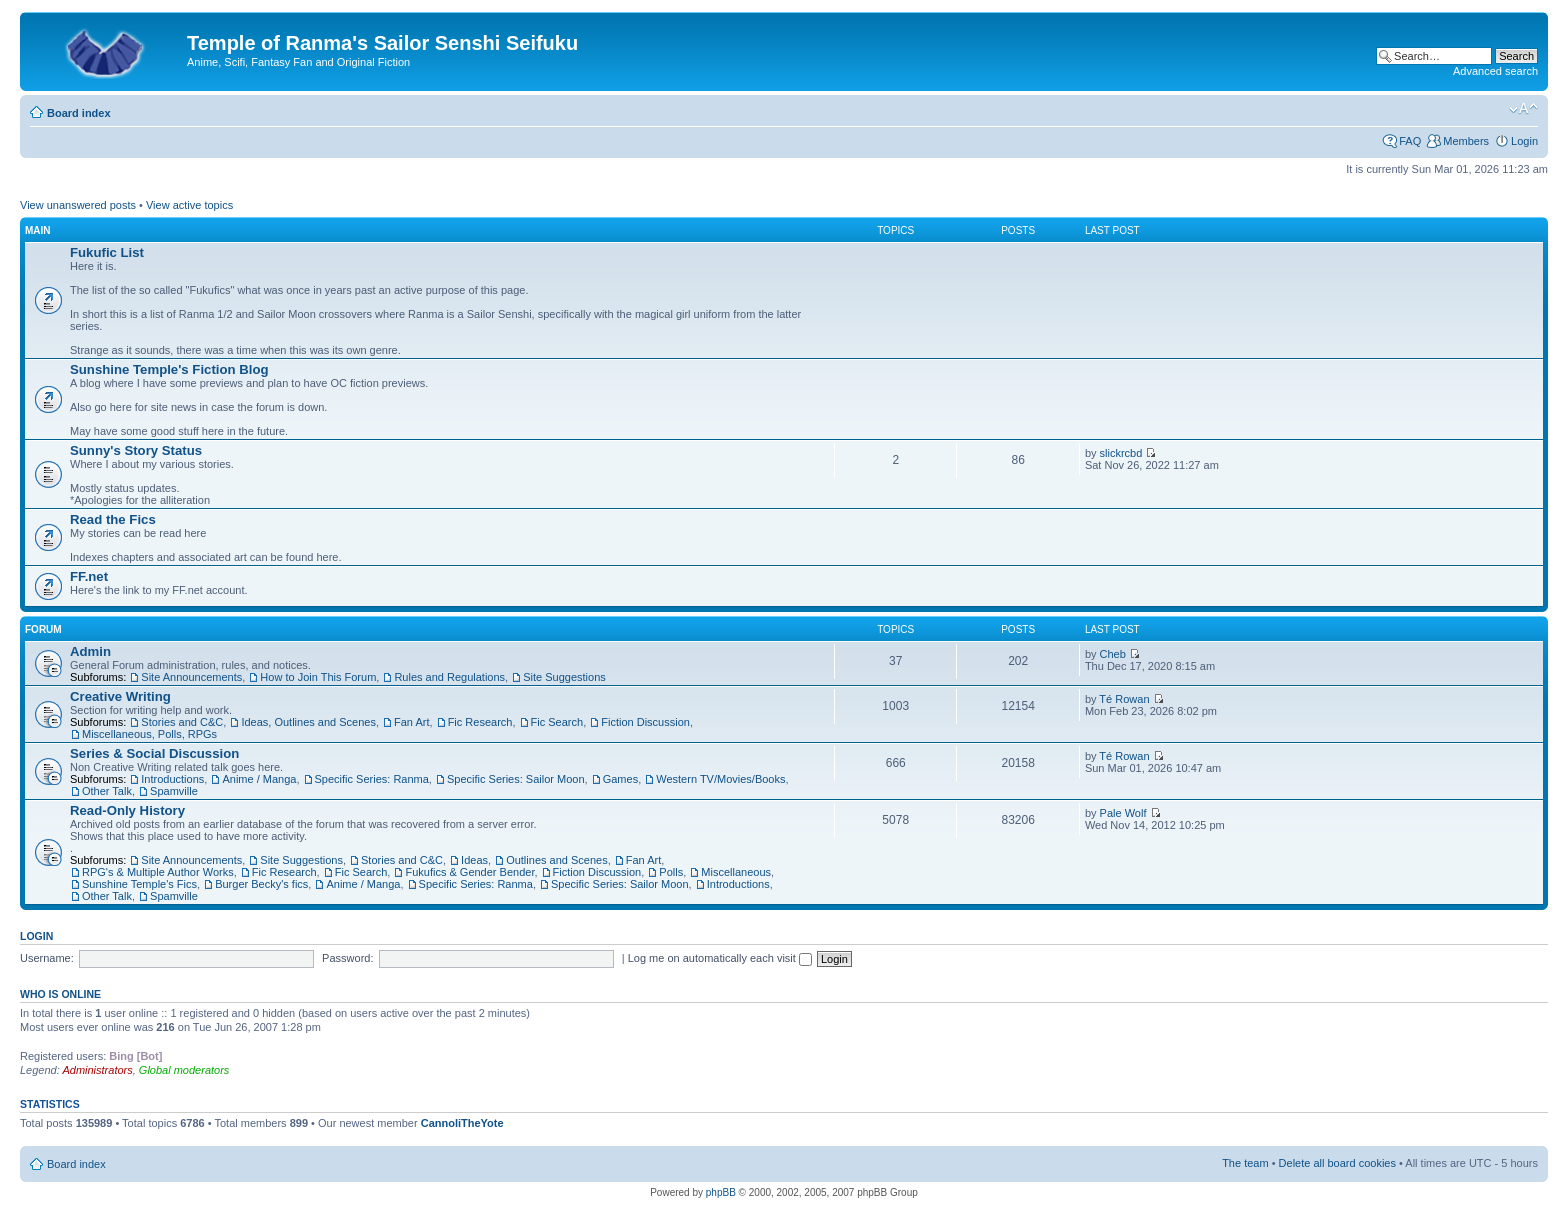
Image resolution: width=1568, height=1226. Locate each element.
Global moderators (184, 1070)
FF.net (89, 576)
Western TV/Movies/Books (720, 779)
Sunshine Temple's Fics (139, 884)
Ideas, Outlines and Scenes (308, 722)
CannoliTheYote (462, 1123)
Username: (47, 958)
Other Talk (107, 791)
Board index (79, 113)
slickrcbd (1121, 453)
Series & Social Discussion (154, 753)
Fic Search (557, 722)
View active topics (189, 205)
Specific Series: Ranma (372, 779)
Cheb (1113, 654)
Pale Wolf (1123, 813)
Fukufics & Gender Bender (469, 872)
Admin (90, 651)
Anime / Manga (259, 779)
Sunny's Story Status (136, 450)
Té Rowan (1124, 699)
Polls (671, 872)
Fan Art (411, 722)
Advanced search (1495, 71)
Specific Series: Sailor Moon (516, 779)
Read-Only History (127, 810)
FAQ (1410, 141)
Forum (43, 629)
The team (1245, 1163)
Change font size (1523, 109)
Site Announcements (191, 677)
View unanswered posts (78, 205)
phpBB (721, 1192)
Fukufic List (107, 252)
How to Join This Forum (318, 677)
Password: (347, 958)
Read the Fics (113, 519)
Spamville (174, 791)
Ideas (474, 860)
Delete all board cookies (1337, 1163)
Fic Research (480, 722)
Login (1524, 141)
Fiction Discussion (645, 722)
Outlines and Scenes (557, 860)
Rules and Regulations (449, 677)
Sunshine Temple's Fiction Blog (169, 369)
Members (1466, 141)
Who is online (60, 994)
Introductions (172, 779)
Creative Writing (120, 696)
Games (620, 779)
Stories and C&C (182, 722)
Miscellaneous (736, 872)
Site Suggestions (564, 677)
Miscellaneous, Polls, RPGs (149, 734)
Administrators (97, 1070)
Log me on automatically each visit (720, 958)
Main (38, 230)
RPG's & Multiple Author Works (158, 872)
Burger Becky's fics (261, 884)
